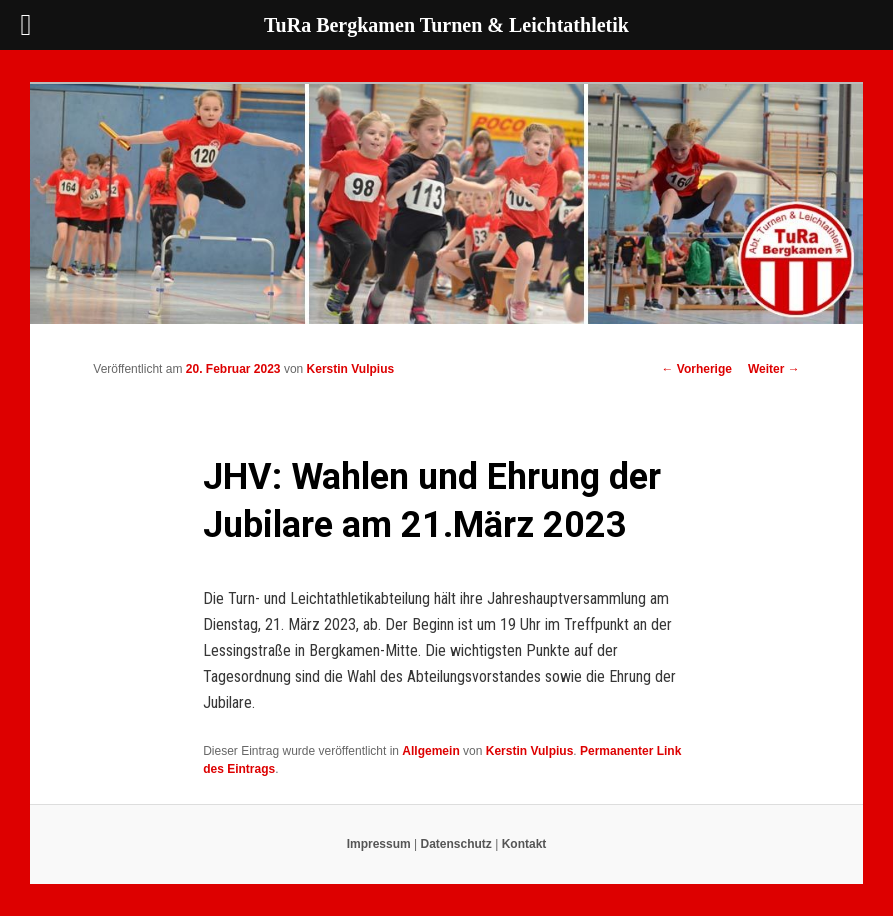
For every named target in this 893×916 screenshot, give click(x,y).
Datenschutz (456, 844)
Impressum (379, 844)
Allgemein (430, 751)
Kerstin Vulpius (351, 369)
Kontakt (524, 844)
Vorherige (696, 369)
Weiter (774, 369)
